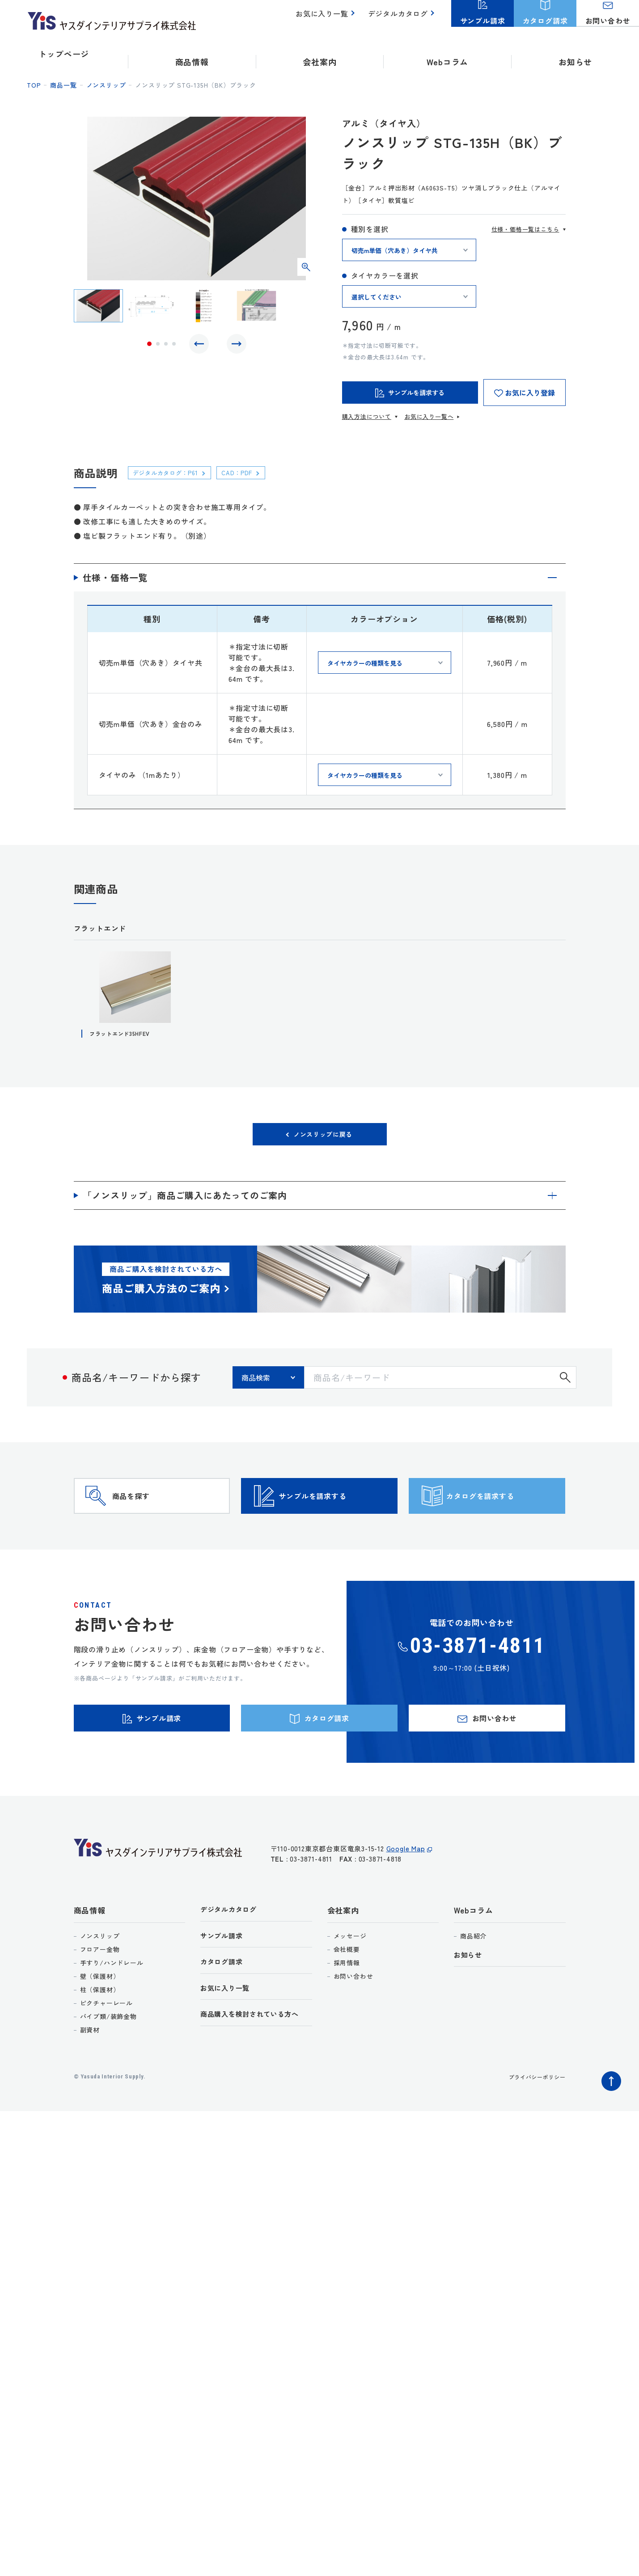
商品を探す (148, 1514)
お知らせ (575, 53)
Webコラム (473, 1950)
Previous (201, 346)
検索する (565, 1383)
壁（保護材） (100, 2016)
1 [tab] (149, 346)
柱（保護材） (100, 2029)
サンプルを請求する (334, 1514)
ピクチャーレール (106, 2043)
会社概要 (347, 1989)
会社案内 (343, 1950)
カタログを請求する (502, 1514)
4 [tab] (174, 346)
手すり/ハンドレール (112, 2002)
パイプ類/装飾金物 (108, 2056)
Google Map (405, 1893)
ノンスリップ (106, 84)
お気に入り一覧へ (428, 416)
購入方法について (366, 416)
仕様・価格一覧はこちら (525, 229)
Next (234, 346)
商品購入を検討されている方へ (256, 2060)
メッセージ (350, 1976)
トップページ (63, 53)
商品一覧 (63, 84)
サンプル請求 (224, 1978)
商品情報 (90, 1950)
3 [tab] (166, 346)
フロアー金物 (100, 1989)
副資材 (90, 2069)
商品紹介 (473, 1976)
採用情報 (347, 2002)
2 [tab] (158, 346)
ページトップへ (609, 2119)
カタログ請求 (224, 2005)
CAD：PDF (251, 472)
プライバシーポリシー (532, 2116)
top (34, 84)
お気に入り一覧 (327, 18)
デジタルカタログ (400, 18)
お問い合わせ (353, 2016)
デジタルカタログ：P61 (172, 472)
